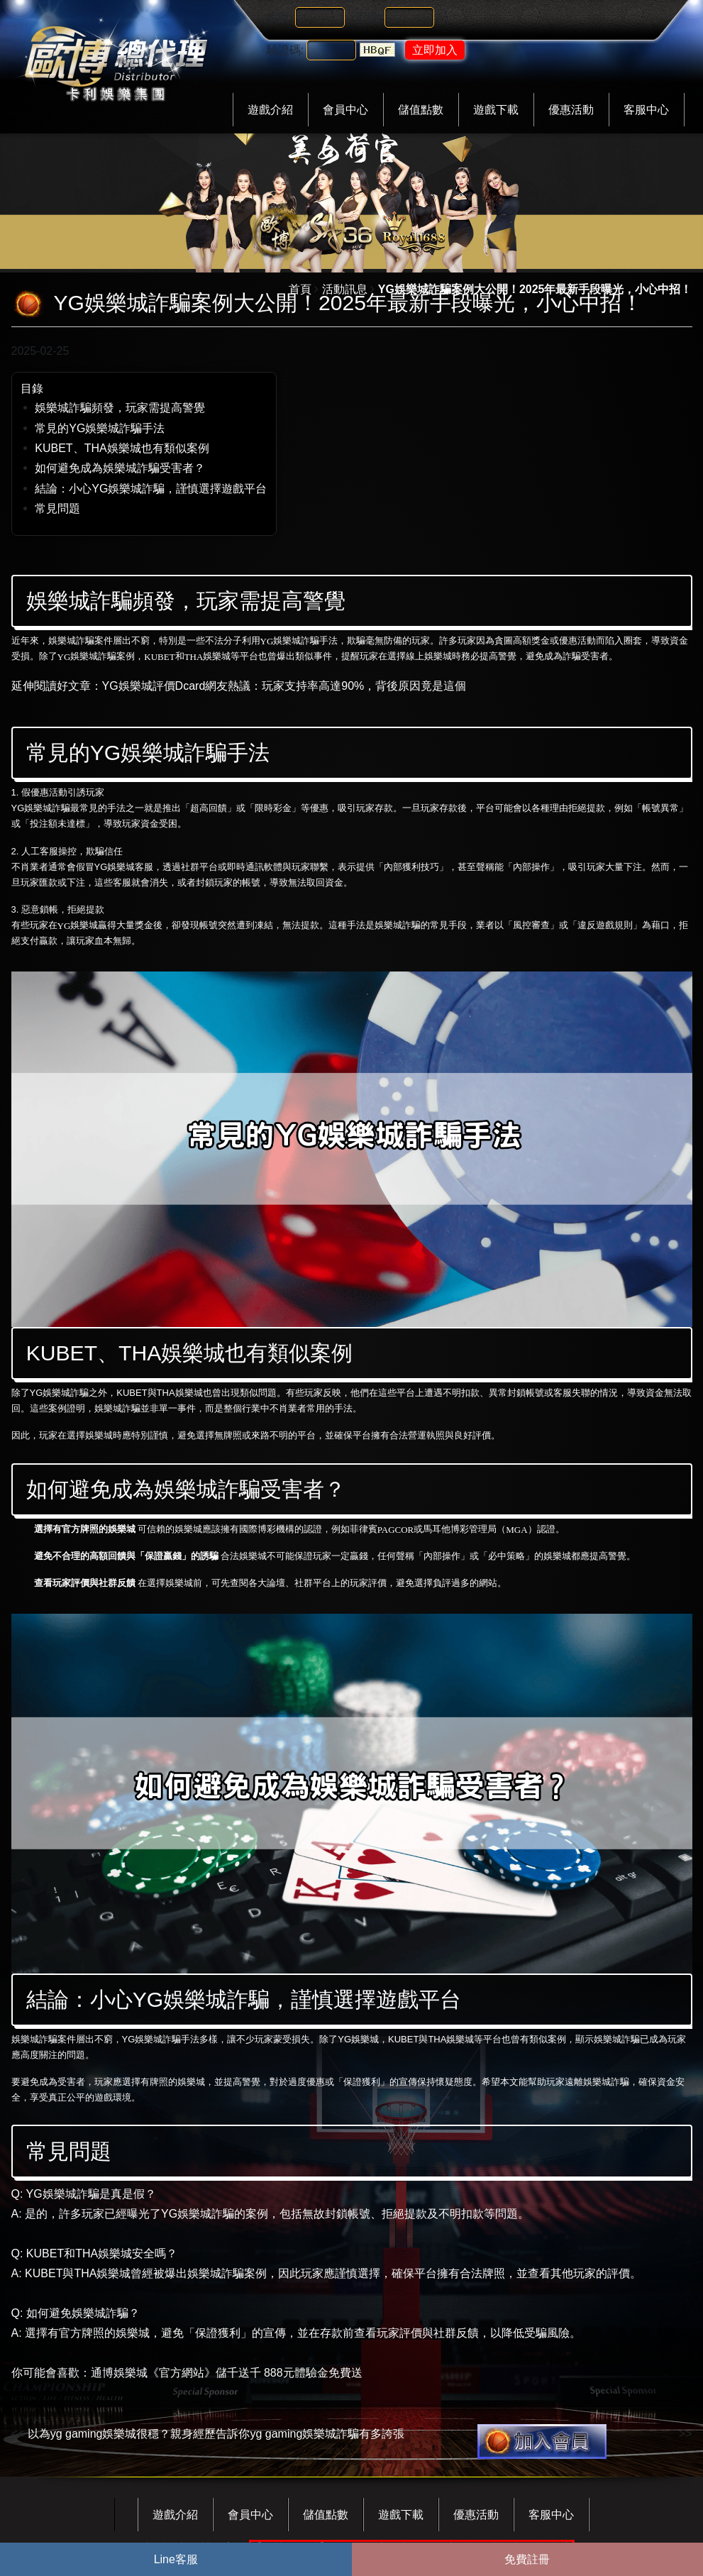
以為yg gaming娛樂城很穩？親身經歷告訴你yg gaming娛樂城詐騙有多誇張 (216, 2434)
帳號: (279, 17)
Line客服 (176, 2559)
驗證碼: (285, 50)
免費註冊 (527, 2559)
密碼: (368, 17)
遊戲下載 (496, 110)
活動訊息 (344, 289)
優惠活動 (571, 110)
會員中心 (345, 110)
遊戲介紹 (270, 110)
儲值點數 (420, 110)
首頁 (300, 289)
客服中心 (646, 110)
